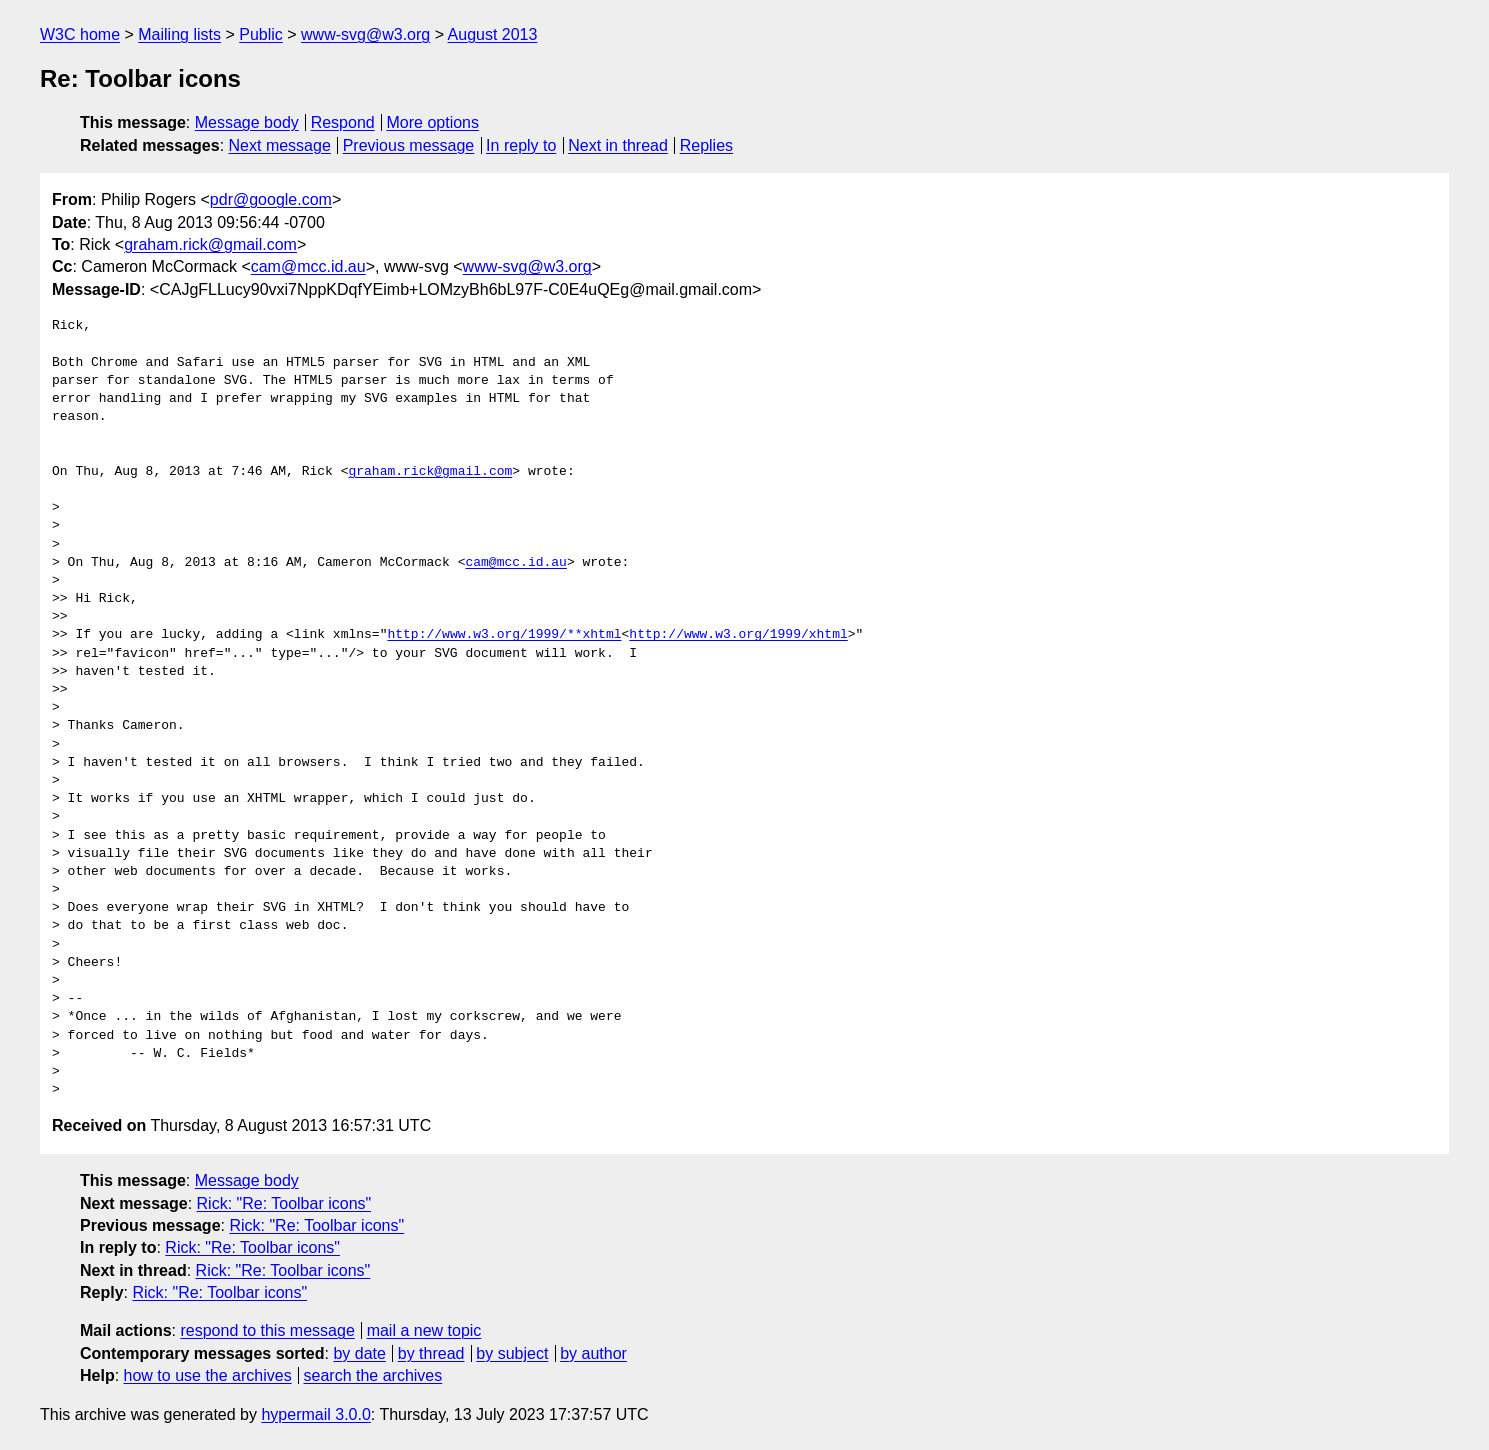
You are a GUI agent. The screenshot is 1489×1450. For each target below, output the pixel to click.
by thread (431, 1353)
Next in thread (618, 145)
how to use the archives (208, 1375)
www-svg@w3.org (365, 34)
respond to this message (267, 1330)
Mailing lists (179, 34)
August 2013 (493, 34)
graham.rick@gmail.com (210, 244)
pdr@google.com (271, 199)
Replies (706, 145)
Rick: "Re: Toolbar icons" (284, 1203)
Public (261, 34)
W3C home (80, 34)
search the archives (373, 1375)
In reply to (521, 145)
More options (433, 122)
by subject (512, 1353)
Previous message (409, 145)
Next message (280, 145)
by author (593, 1353)
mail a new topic (424, 1330)
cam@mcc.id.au (308, 266)
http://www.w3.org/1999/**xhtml (504, 635)
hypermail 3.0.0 (315, 1414)
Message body (247, 122)
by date (359, 1353)
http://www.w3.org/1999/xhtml (738, 635)
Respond (343, 122)
